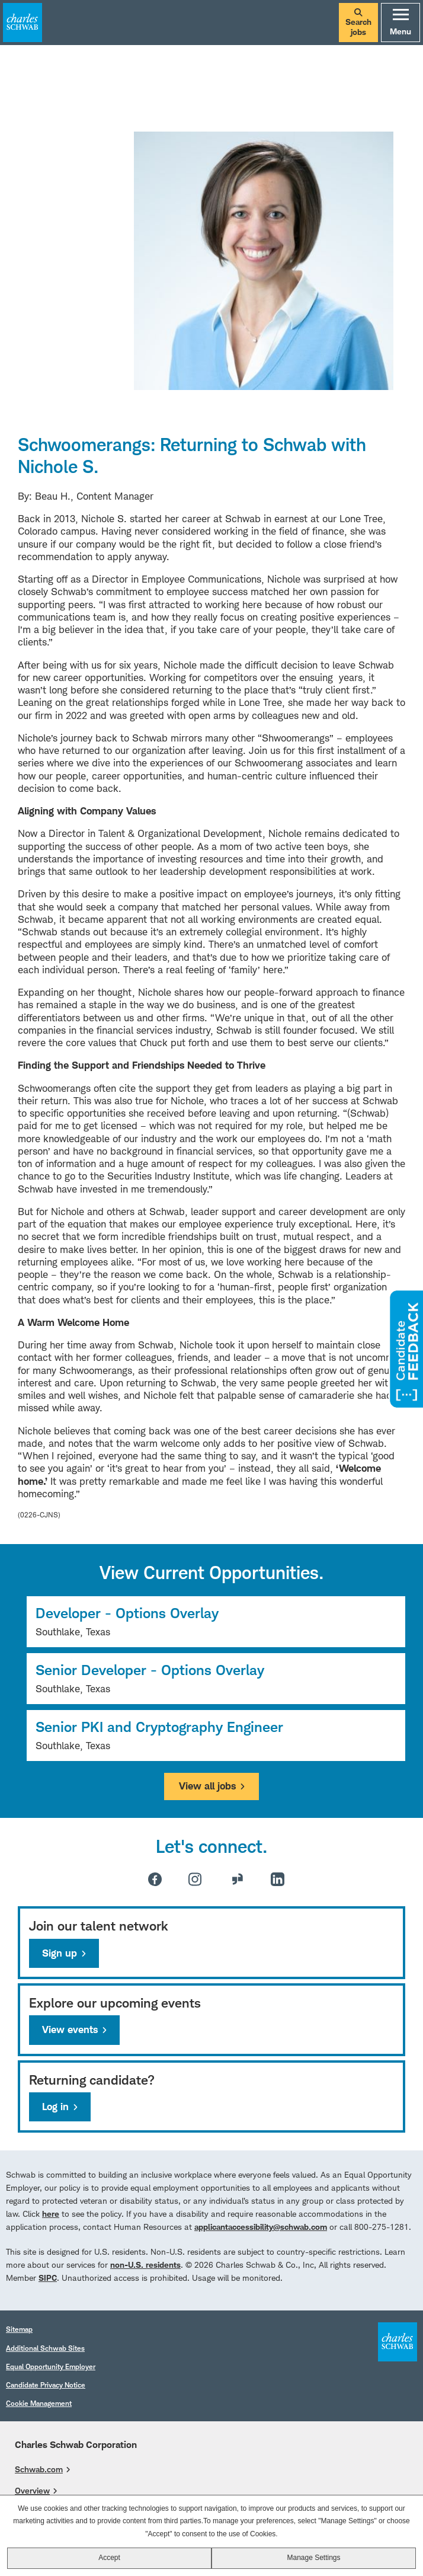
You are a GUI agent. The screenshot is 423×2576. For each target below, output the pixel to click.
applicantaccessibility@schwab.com (260, 2227)
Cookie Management (39, 2403)
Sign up (59, 1953)
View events (70, 2029)
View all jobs (207, 1786)
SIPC (48, 2278)
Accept (109, 2557)
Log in (55, 2106)
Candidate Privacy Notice (45, 2384)
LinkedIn (277, 1879)
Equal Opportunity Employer (50, 2366)
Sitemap (19, 2329)
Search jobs (358, 22)
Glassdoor (237, 1878)
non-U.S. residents (145, 2264)
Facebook (155, 1879)
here (50, 2214)
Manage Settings (313, 2557)
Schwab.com (39, 2469)
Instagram (194, 1878)
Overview (32, 2490)
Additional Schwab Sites (45, 2348)
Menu (400, 22)
